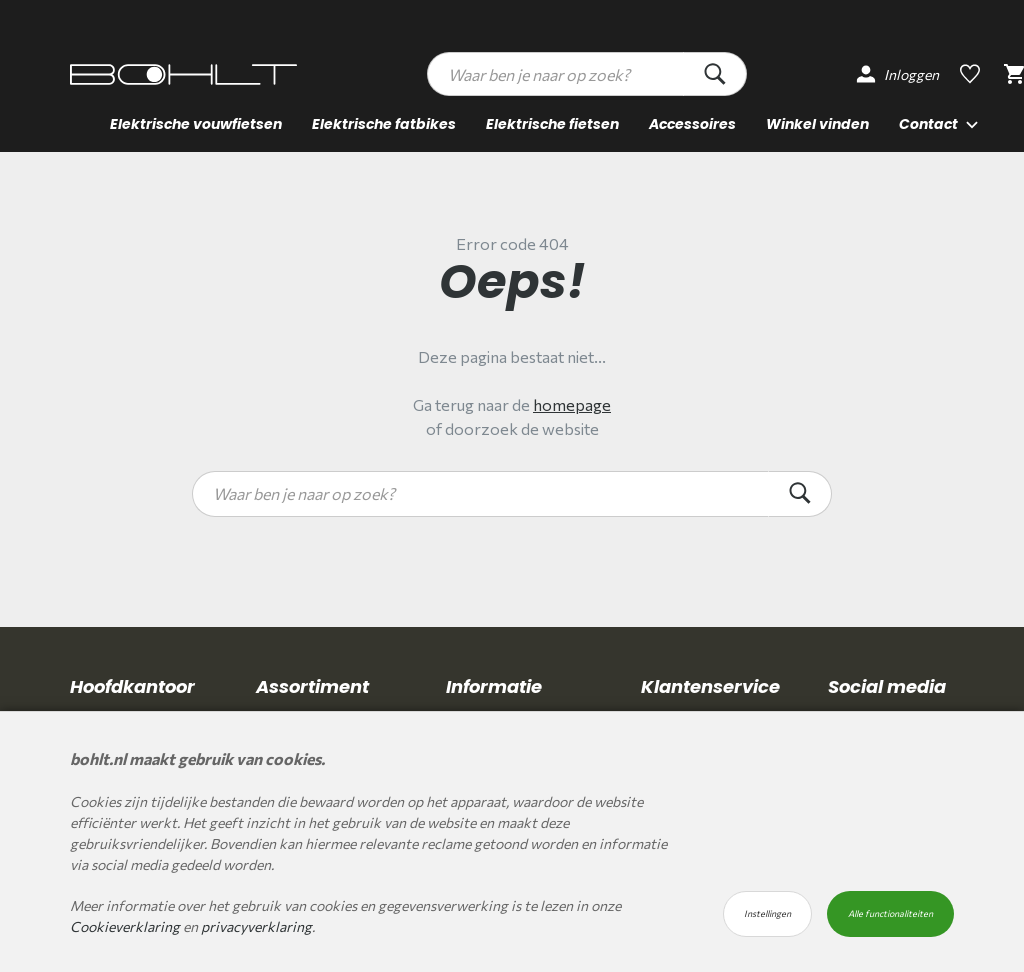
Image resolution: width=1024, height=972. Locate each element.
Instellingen (767, 913)
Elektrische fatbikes (384, 124)
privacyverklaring (256, 926)
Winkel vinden (817, 124)
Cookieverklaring (125, 926)
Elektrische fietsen (552, 124)
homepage (572, 404)
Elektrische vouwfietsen (196, 124)
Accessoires (692, 124)
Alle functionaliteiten (890, 913)
